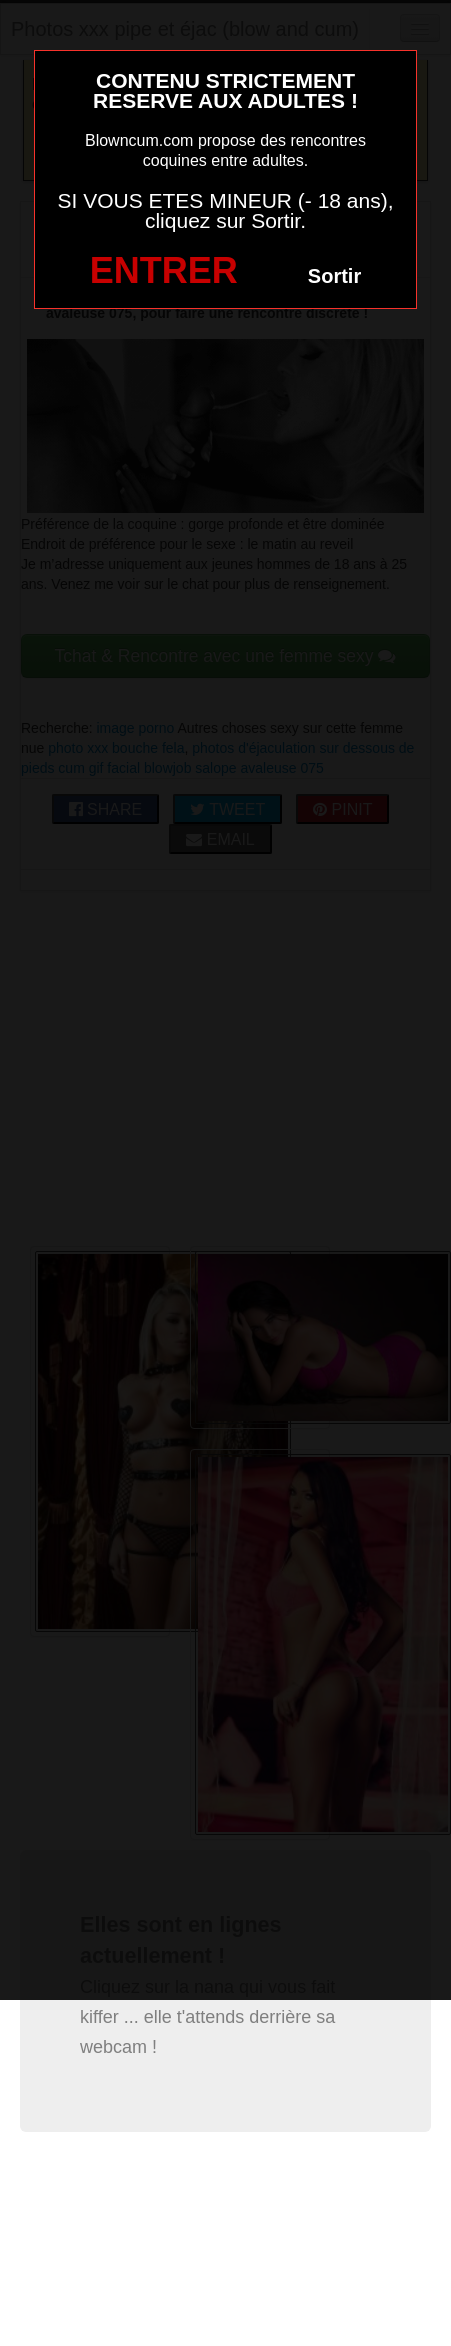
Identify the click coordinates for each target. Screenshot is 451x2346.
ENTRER (164, 270)
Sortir (334, 276)
